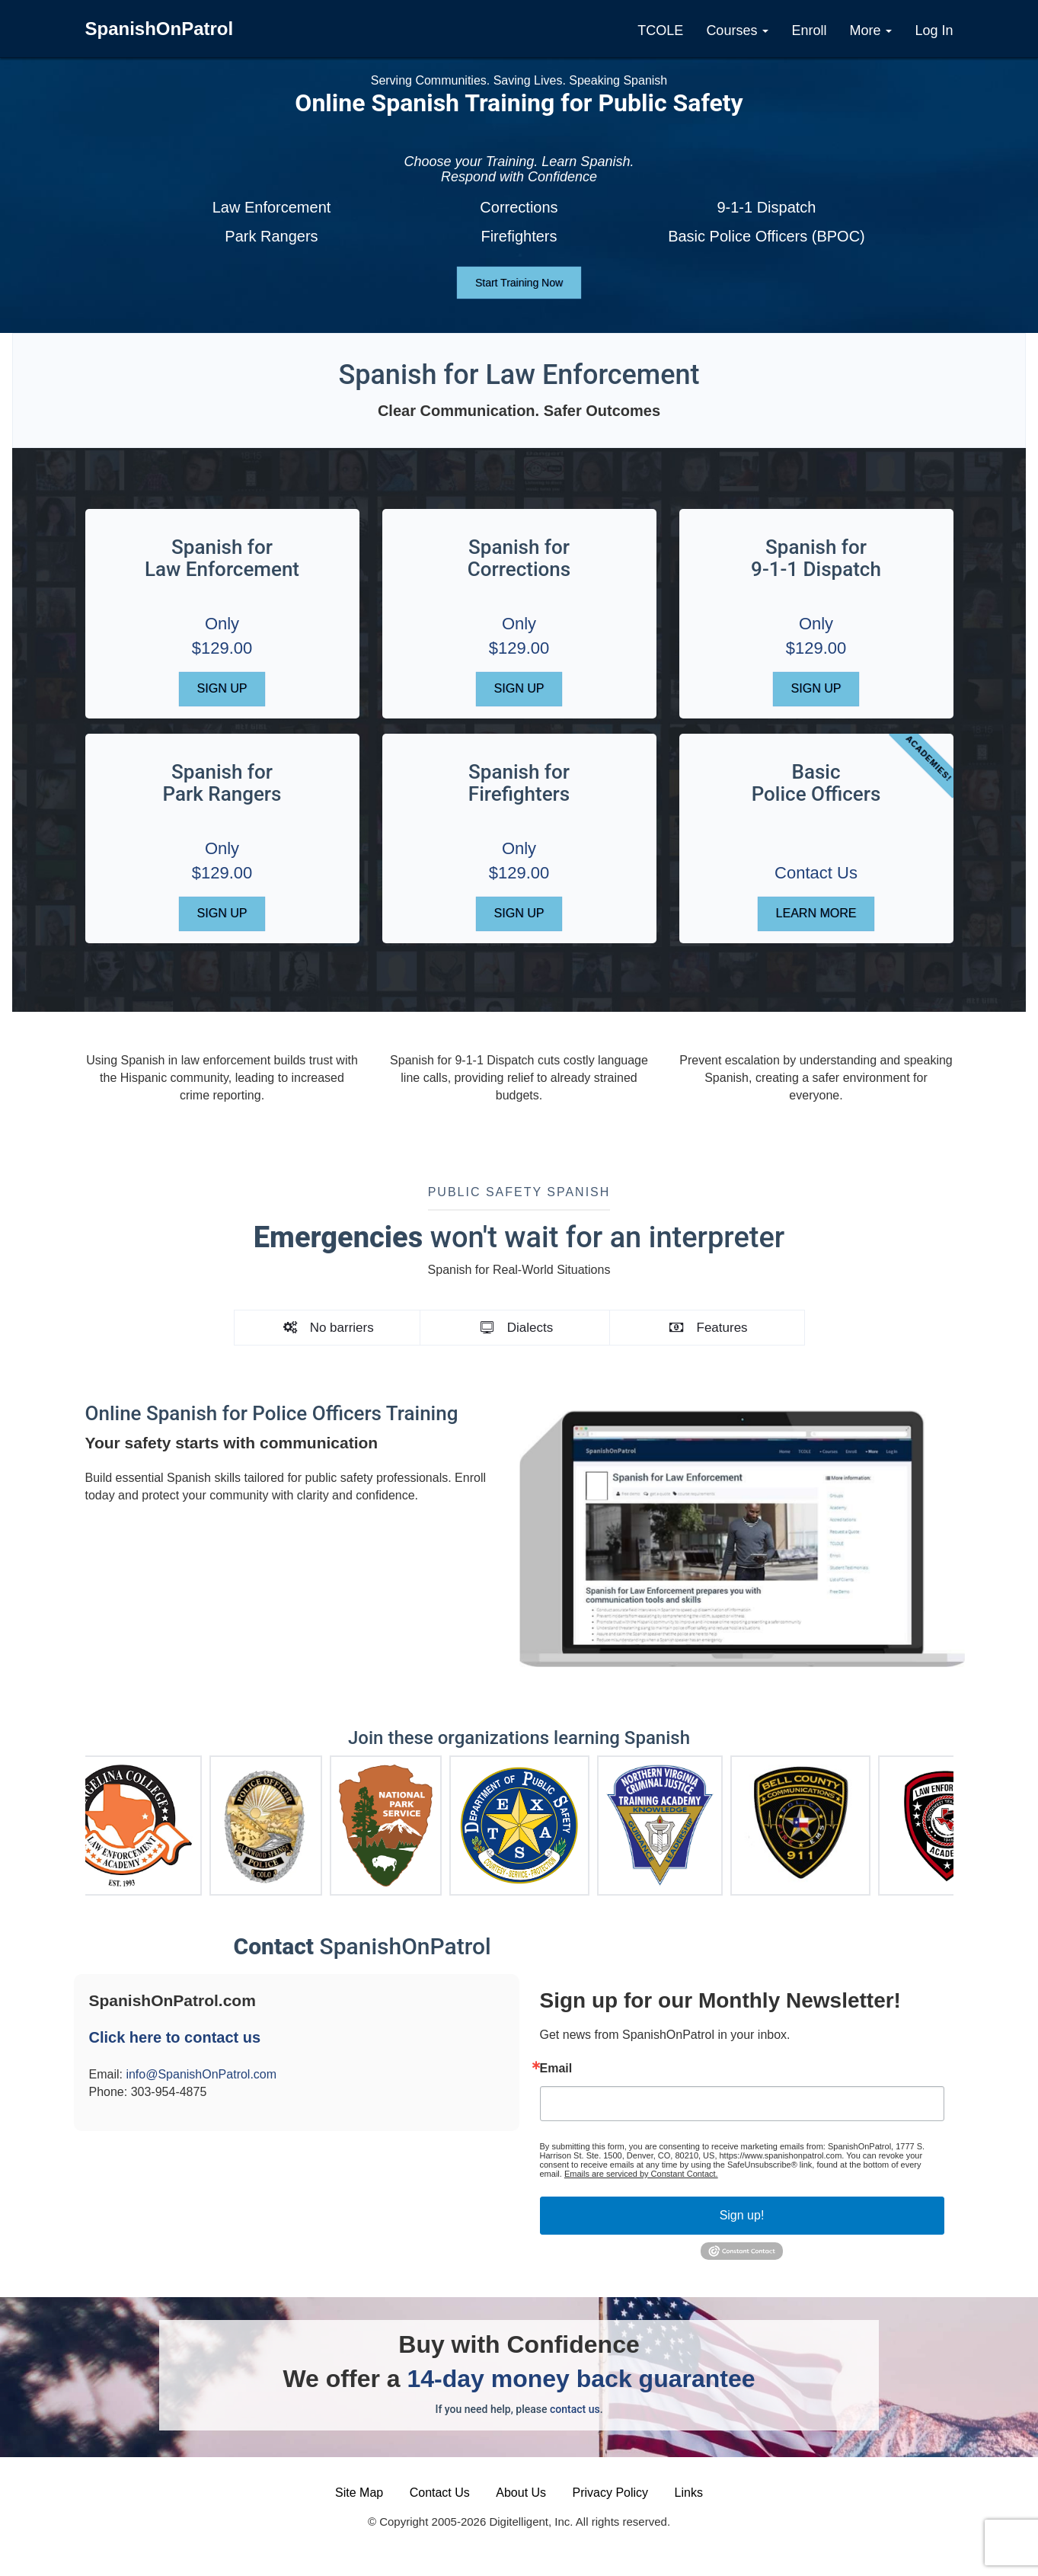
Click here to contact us (175, 2037)
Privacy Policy (611, 2492)
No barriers (327, 1327)
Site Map (359, 2492)
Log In (934, 30)
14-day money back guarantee (581, 2378)
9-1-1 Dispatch (766, 207)
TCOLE (660, 30)
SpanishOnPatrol (159, 28)
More (870, 30)
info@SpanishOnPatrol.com (201, 2074)
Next (965, 1818)
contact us (575, 2409)
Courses (737, 30)
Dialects (515, 1327)
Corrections (518, 207)
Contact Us (816, 872)
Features (707, 1327)
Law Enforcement (271, 207)
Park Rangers (271, 236)
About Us (521, 2492)
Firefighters (519, 236)
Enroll (808, 30)
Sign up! (742, 2215)
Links (689, 2492)
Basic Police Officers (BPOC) (766, 236)
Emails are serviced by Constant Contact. (641, 2173)
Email (556, 2068)
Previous (73, 1818)
